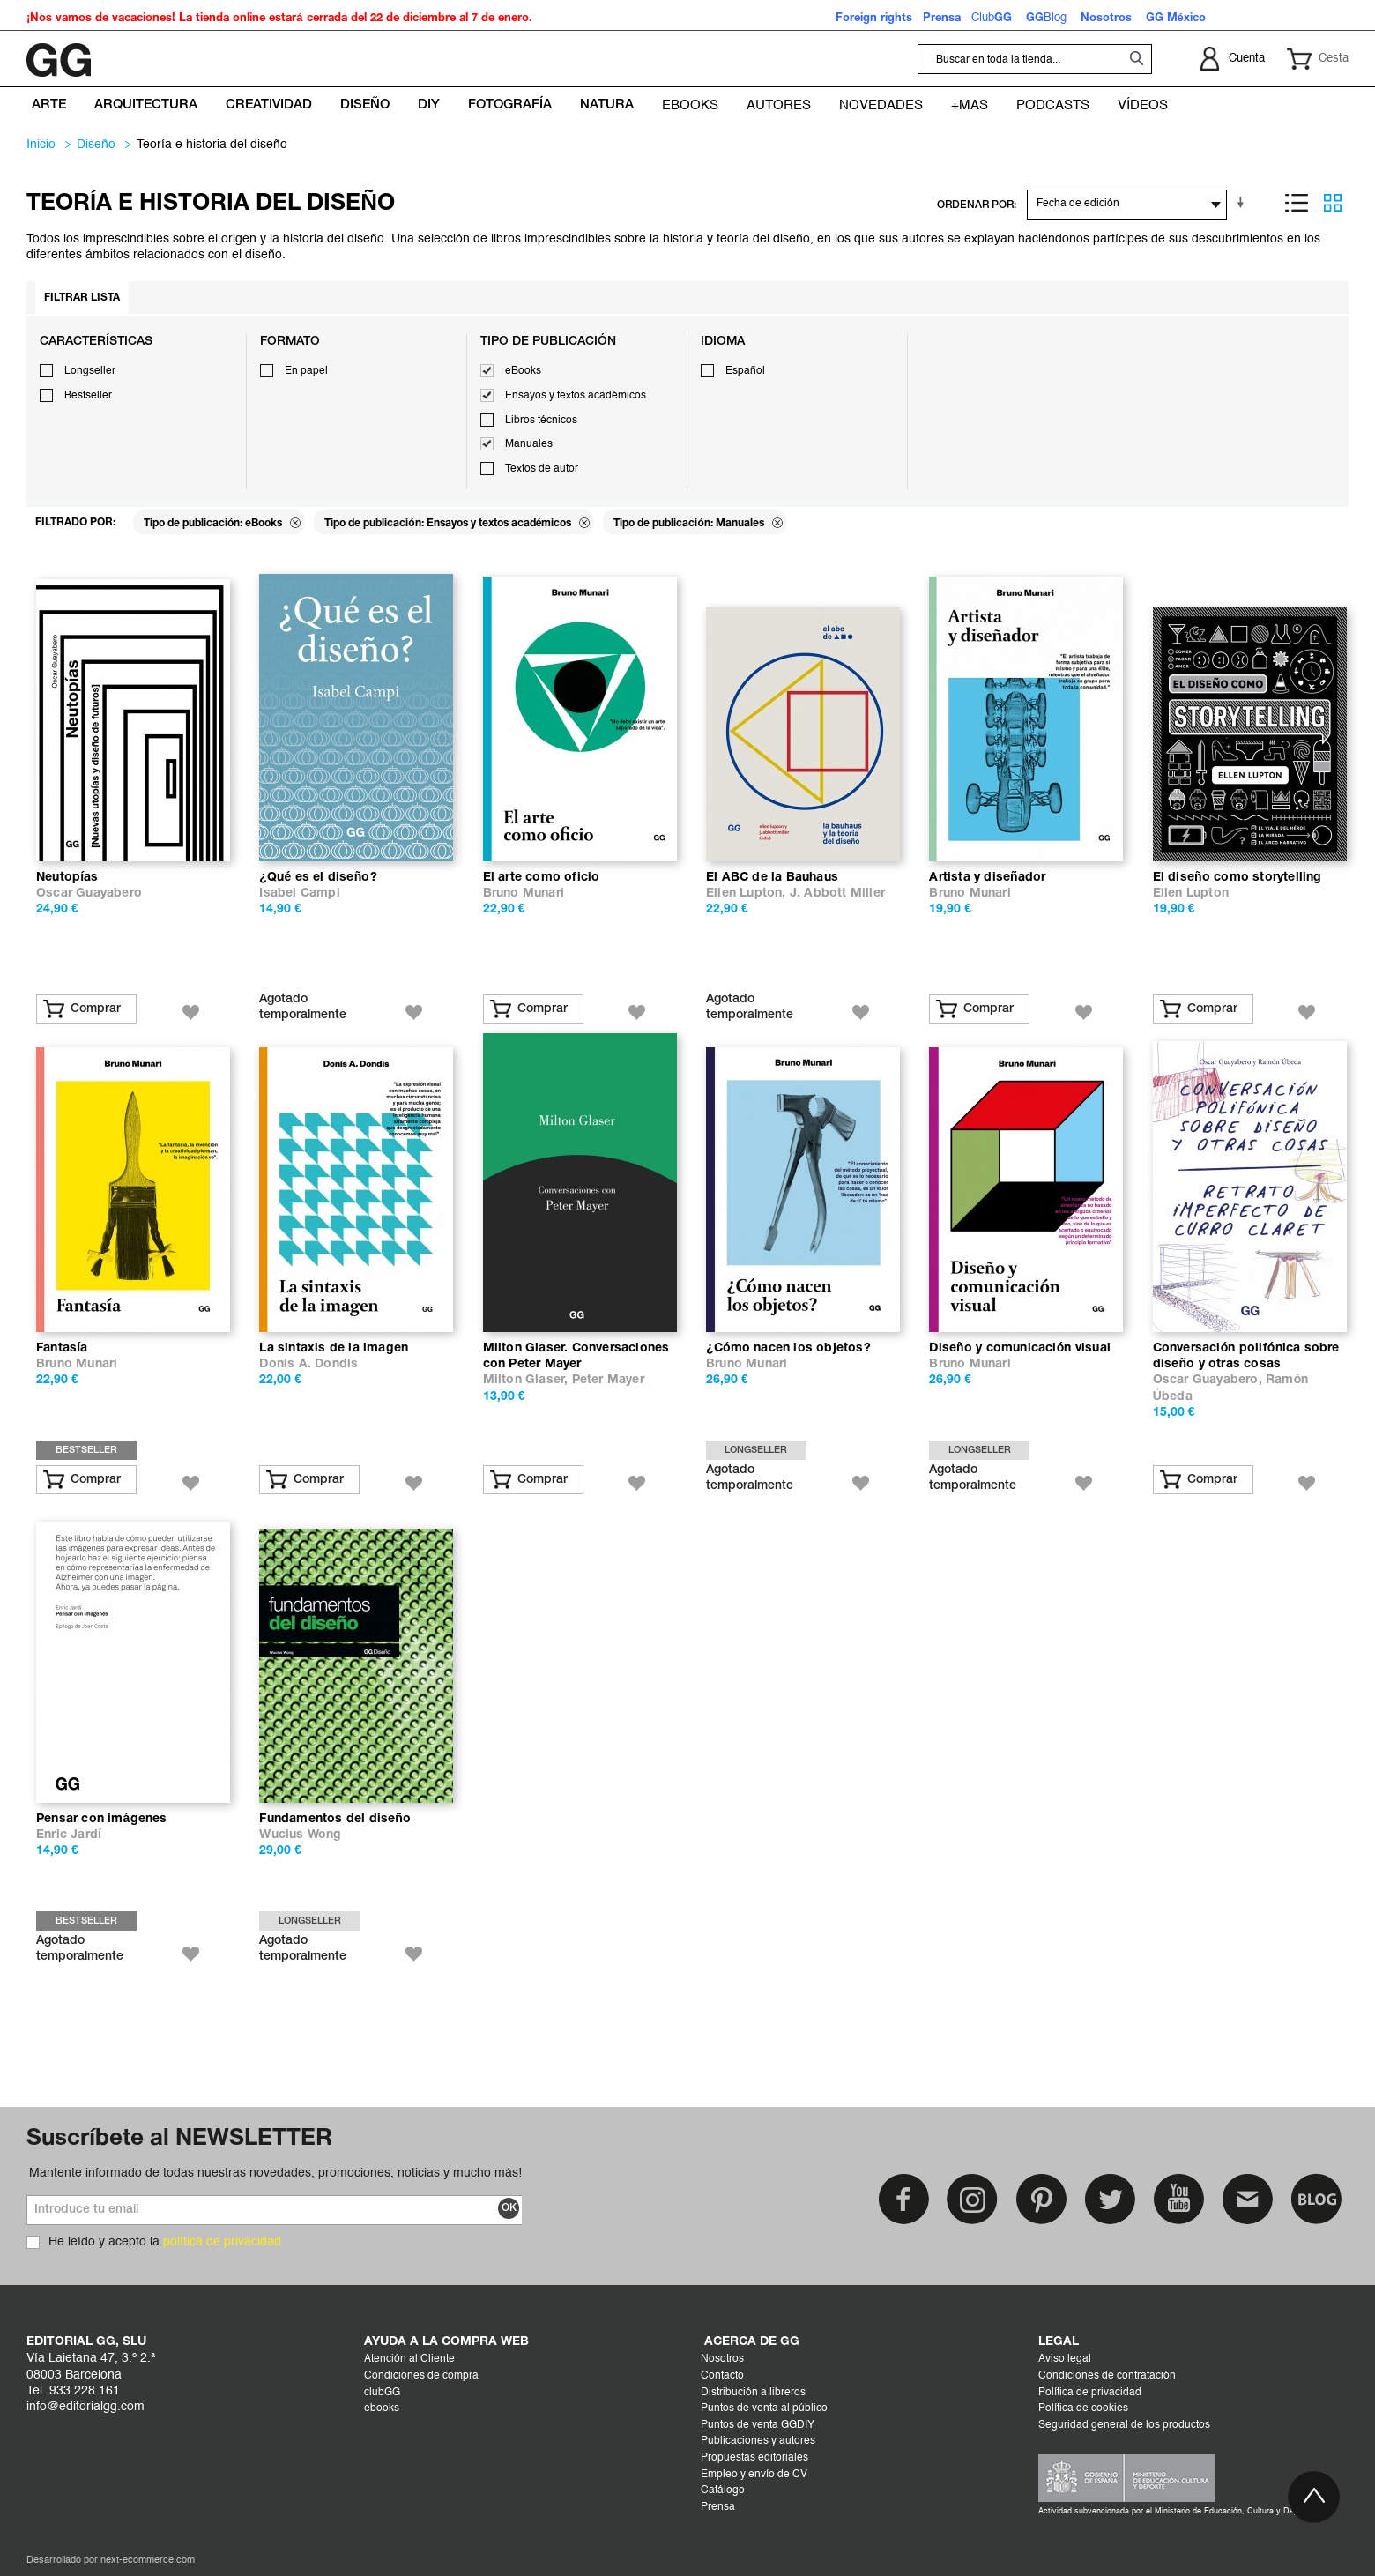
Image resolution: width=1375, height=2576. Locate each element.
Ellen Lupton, (748, 893)
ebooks (381, 2408)
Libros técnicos (541, 420)
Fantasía (62, 1348)
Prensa (718, 2507)
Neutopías (67, 877)
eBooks (523, 371)
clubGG (382, 2392)
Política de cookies (1083, 2408)
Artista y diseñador (987, 877)
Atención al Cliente (409, 2359)
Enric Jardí (68, 1835)
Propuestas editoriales (754, 2458)
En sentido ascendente (1243, 203)
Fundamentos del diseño (335, 1819)
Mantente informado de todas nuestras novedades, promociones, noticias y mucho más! (275, 2173)
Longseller (89, 371)
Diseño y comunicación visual (1020, 1348)
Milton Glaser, (527, 1380)
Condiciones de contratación (1107, 2376)
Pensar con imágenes (101, 1819)
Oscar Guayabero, (1209, 1380)
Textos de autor (541, 469)
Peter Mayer (608, 1380)
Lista (1296, 203)
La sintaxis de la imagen (333, 1348)
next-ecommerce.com (147, 2560)
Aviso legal (1064, 2359)
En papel (306, 371)
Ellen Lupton (1191, 893)
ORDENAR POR (975, 205)
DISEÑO (96, 144)
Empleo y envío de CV (754, 2474)
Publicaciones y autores (758, 2441)
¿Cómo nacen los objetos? (788, 1348)
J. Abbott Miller (837, 893)
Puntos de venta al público (764, 2408)
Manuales (529, 444)
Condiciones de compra (421, 2376)
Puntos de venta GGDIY (757, 2425)
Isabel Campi (299, 893)
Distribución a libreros (753, 2392)
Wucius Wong (300, 1835)
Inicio (41, 144)
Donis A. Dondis (308, 1364)
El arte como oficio (541, 877)
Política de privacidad (1089, 2392)
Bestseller (88, 396)
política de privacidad (222, 2242)
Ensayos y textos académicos (575, 396)
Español (745, 371)
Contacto (722, 2376)
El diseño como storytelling (1237, 877)
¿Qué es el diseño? (318, 877)
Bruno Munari (523, 893)
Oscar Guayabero (89, 893)
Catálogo (723, 2490)
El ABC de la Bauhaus (772, 877)
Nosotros (722, 2359)
